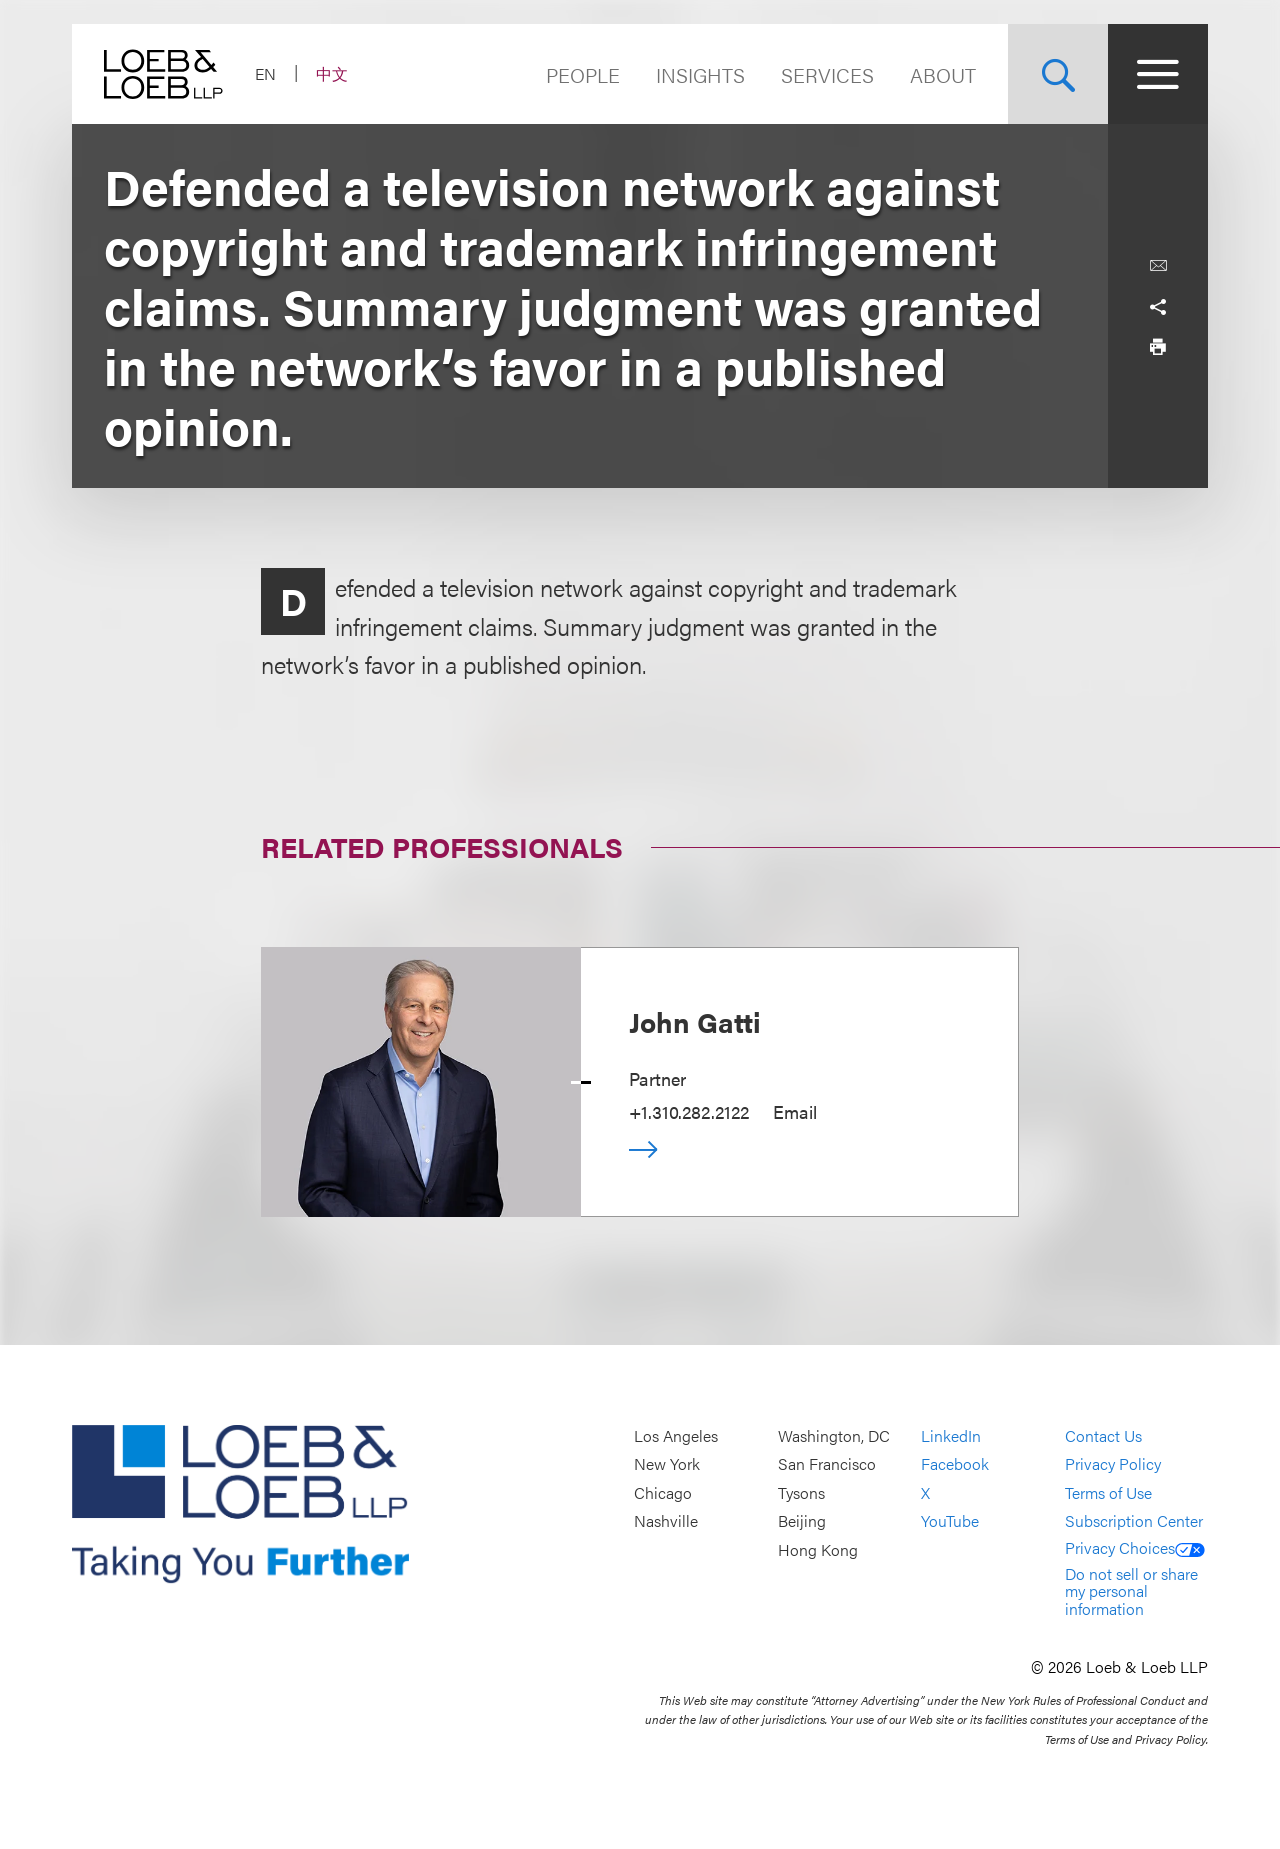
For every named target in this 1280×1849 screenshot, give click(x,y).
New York (667, 1464)
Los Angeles (676, 1435)
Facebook (955, 1464)
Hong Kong (818, 1549)
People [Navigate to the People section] (583, 74)
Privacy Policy (1113, 1464)
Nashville (666, 1521)
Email (795, 1111)
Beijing (802, 1521)
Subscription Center (1134, 1521)
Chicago (663, 1492)
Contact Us (1103, 1435)
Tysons (801, 1492)
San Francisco (827, 1464)
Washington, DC (834, 1435)
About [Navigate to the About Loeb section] (943, 74)
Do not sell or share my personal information (1131, 1591)
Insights (700, 74)
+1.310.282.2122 (689, 1111)
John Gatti (695, 1021)
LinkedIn (951, 1435)
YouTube (950, 1521)
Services (827, 74)
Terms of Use (1108, 1492)
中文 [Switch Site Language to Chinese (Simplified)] (332, 73)
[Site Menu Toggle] (1158, 74)
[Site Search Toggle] (1058, 74)
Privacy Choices (1135, 1547)
